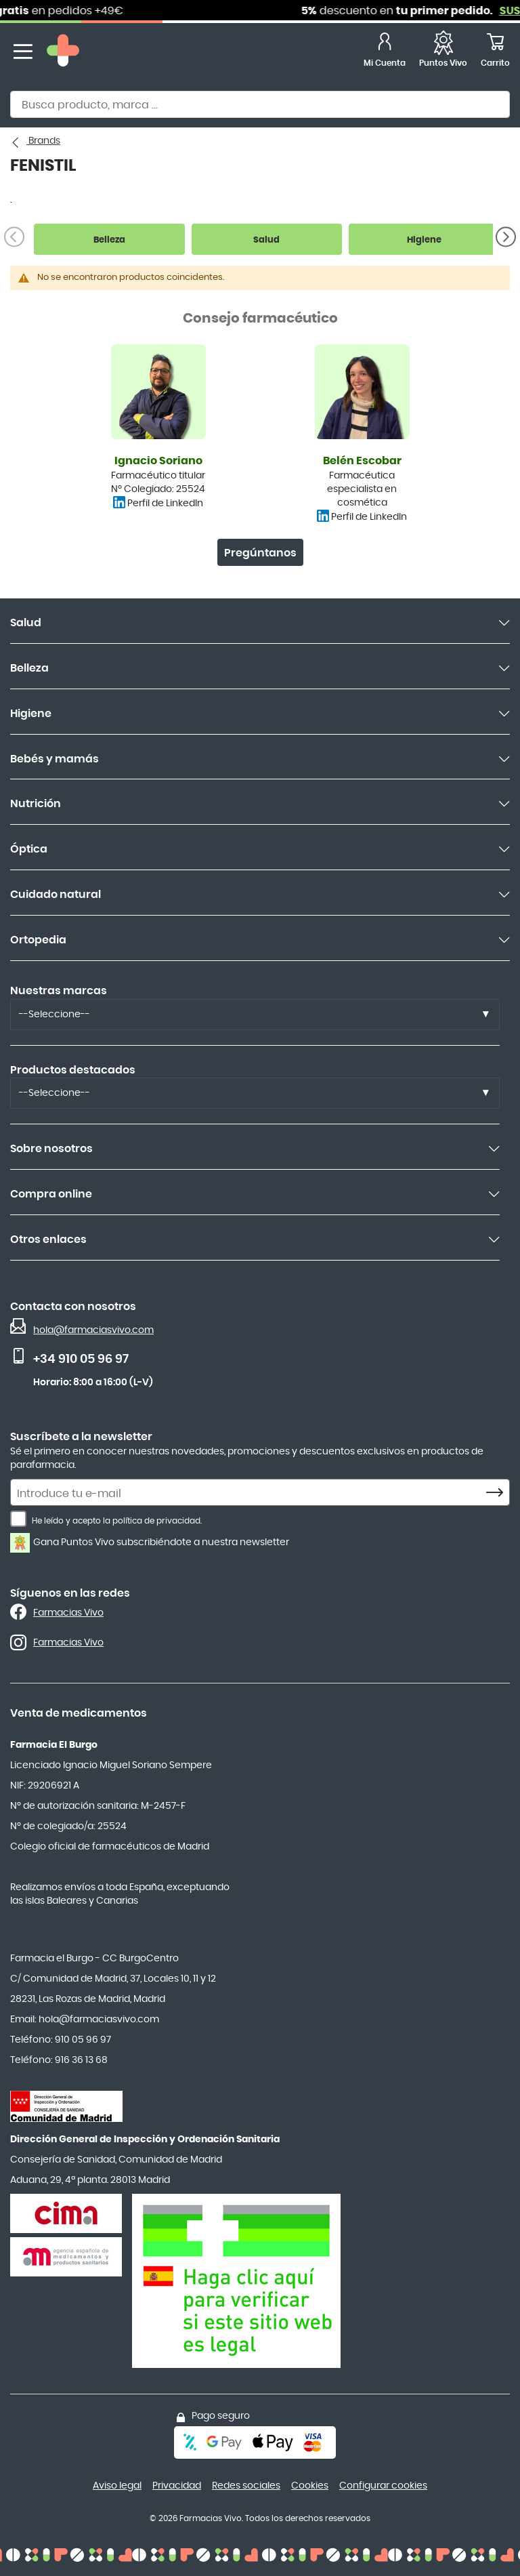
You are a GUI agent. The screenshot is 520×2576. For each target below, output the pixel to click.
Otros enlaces (48, 1239)
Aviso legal (117, 2486)
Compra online (51, 1194)
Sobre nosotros (51, 1148)
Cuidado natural (55, 894)
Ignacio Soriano (158, 460)
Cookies (309, 2486)
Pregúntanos (260, 553)
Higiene (30, 713)
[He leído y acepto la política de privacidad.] (18, 1519)
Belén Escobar (362, 460)
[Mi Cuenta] (385, 52)
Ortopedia (38, 940)
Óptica (28, 849)
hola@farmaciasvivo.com (93, 1330)
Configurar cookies (383, 2486)
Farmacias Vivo (68, 1613)
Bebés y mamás (54, 759)
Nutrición (35, 803)
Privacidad (176, 2486)
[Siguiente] (506, 236)
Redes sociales (246, 2486)
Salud (25, 622)
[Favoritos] (443, 52)
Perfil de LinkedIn (165, 503)
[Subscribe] (498, 1493)
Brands (43, 141)
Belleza (29, 668)
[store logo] (63, 52)
